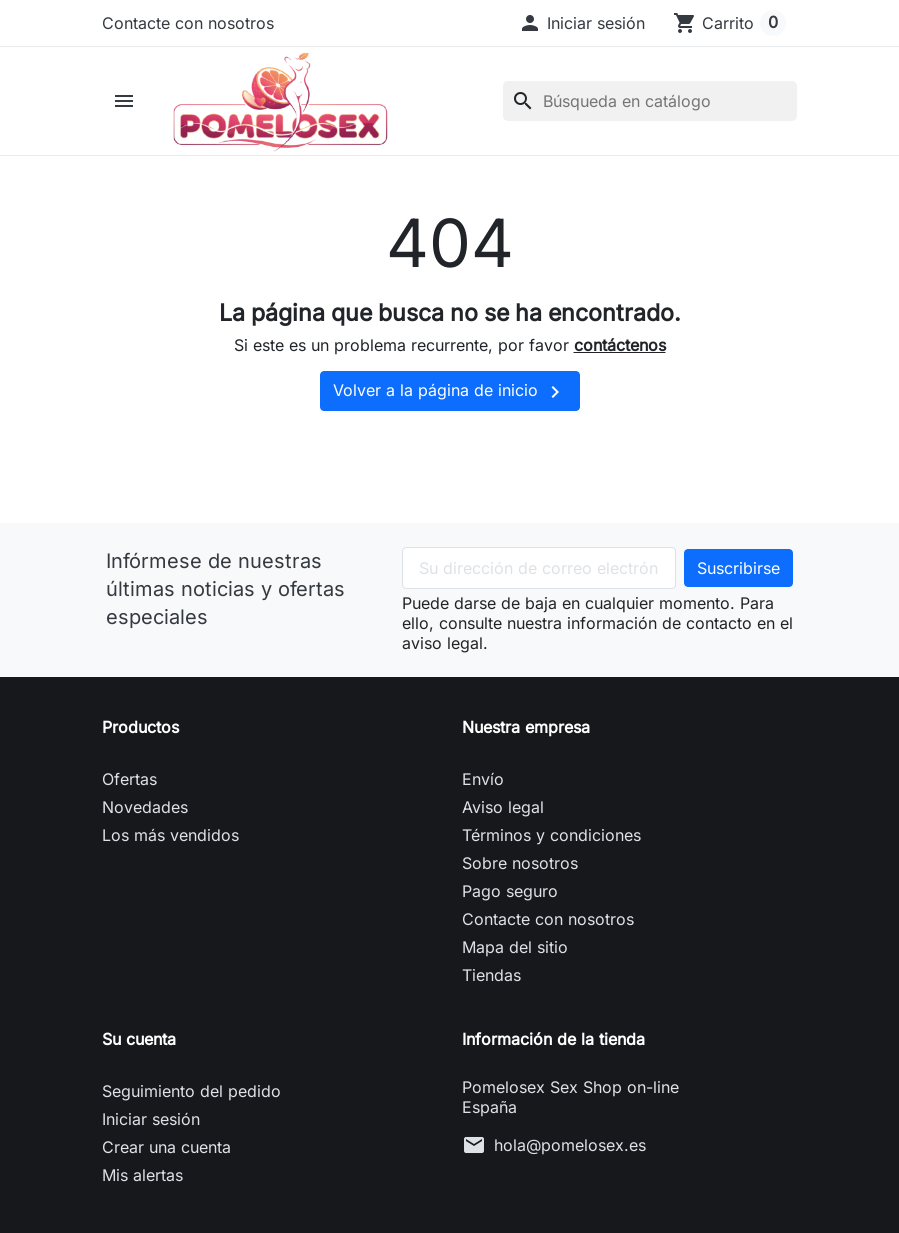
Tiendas (491, 984)
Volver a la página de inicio (450, 401)
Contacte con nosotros (188, 23)
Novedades (145, 816)
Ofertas (129, 788)
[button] (581, 23)
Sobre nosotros (520, 872)
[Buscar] (650, 105)
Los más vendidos (170, 844)
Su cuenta (139, 1048)
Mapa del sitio (515, 956)
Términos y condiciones (551, 844)
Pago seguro (510, 900)
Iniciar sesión (151, 1128)
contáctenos (620, 354)
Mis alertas (142, 1184)
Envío (483, 788)
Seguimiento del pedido (191, 1100)
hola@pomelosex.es (570, 1154)
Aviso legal (503, 816)
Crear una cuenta (166, 1156)
